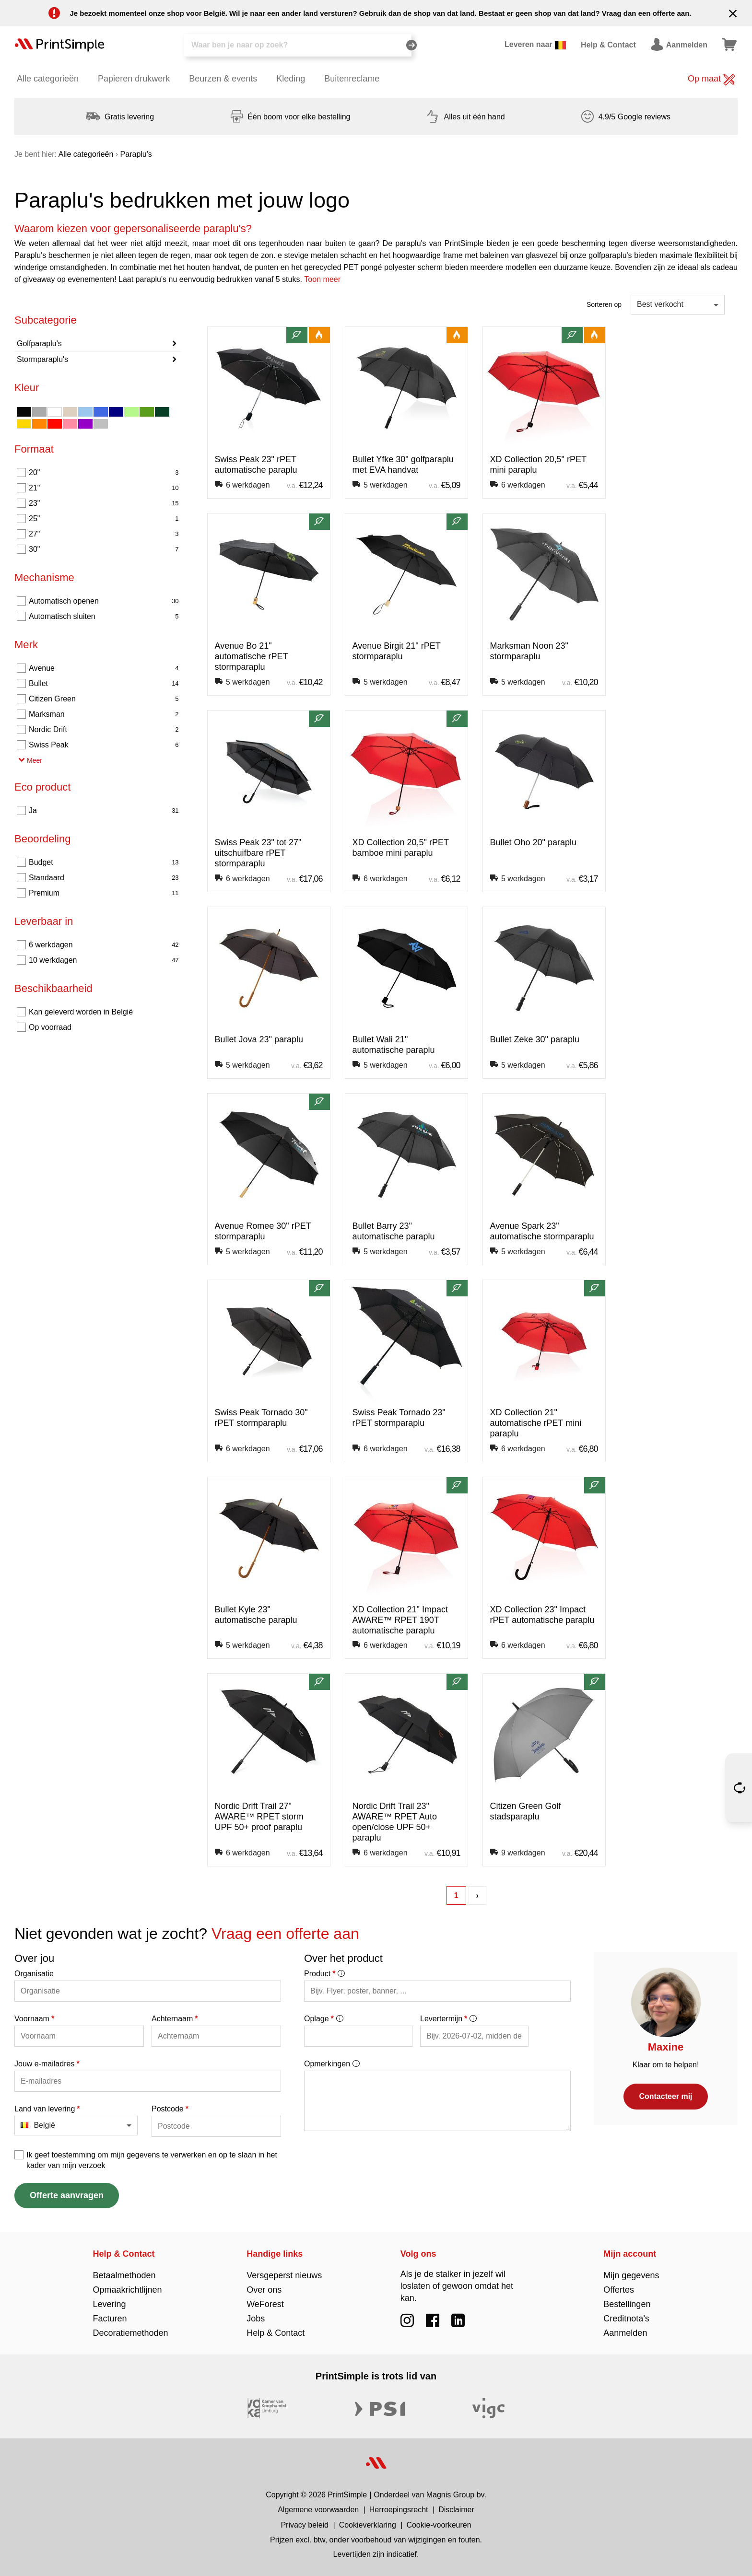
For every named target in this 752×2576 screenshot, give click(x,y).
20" (104, 472)
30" (104, 549)
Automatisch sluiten (104, 616)
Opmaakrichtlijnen (127, 2290)
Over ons (264, 2290)
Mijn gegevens (631, 2275)
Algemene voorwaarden (318, 2510)
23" (104, 503)
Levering (109, 2304)
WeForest (265, 2304)
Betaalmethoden (124, 2275)
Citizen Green (104, 699)
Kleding (290, 78)
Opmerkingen (331, 2064)
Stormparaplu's (42, 359)
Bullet (104, 683)
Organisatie (34, 1974)
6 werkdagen (104, 945)
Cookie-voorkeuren (438, 2525)
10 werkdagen (104, 960)
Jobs (256, 2318)
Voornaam (34, 2019)
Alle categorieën (48, 78)
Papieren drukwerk (134, 78)
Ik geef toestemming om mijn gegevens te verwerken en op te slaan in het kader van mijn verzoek (151, 2160)
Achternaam (175, 2019)
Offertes (618, 2290)
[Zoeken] (297, 45)
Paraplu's (136, 154)
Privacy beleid (305, 2525)
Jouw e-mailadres (47, 2064)
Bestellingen (626, 2304)
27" (104, 534)
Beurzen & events (223, 78)
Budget (104, 862)
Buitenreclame (351, 78)
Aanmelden (625, 2333)
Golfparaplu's (39, 343)
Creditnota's (626, 2318)
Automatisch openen (104, 601)
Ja (104, 810)
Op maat (711, 80)
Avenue (104, 668)
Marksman (104, 714)
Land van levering (47, 2109)
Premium (104, 893)
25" (104, 518)
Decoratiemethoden (130, 2333)
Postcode (170, 2109)
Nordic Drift (104, 729)
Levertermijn (448, 2019)
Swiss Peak (104, 745)
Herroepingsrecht (398, 2510)
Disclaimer (456, 2510)
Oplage (323, 2019)
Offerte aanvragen (67, 2195)
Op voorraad (50, 1027)
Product (324, 1974)
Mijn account (629, 2254)
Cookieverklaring (367, 2525)
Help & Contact (124, 2254)
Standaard (104, 878)
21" (104, 488)
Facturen (110, 2318)
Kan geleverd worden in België (81, 1012)
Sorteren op (604, 304)
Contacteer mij (665, 2096)
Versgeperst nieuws (284, 2275)
